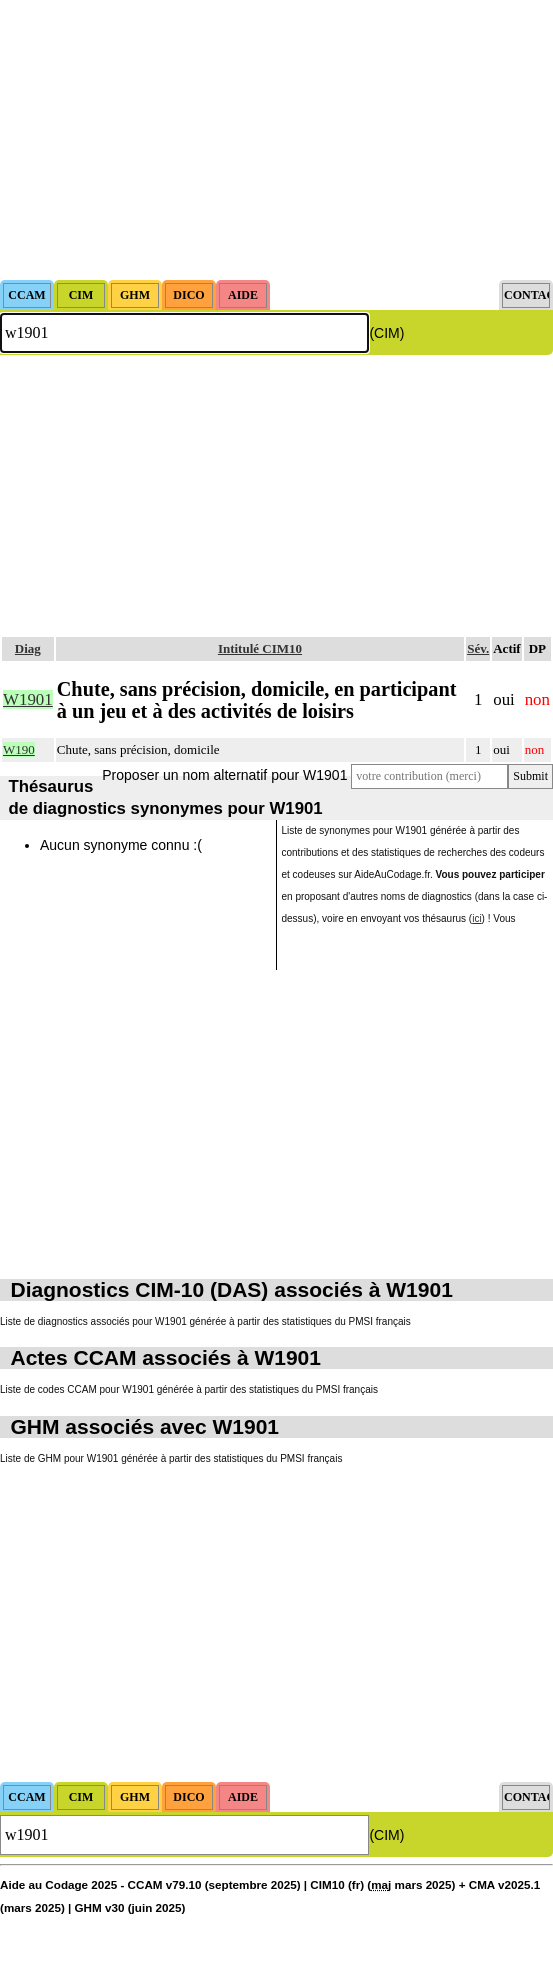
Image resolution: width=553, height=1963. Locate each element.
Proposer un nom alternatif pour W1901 (224, 775)
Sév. (478, 648)
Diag (28, 648)
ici (476, 918)
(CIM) (386, 333)
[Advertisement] (276, 140)
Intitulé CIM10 (260, 648)
